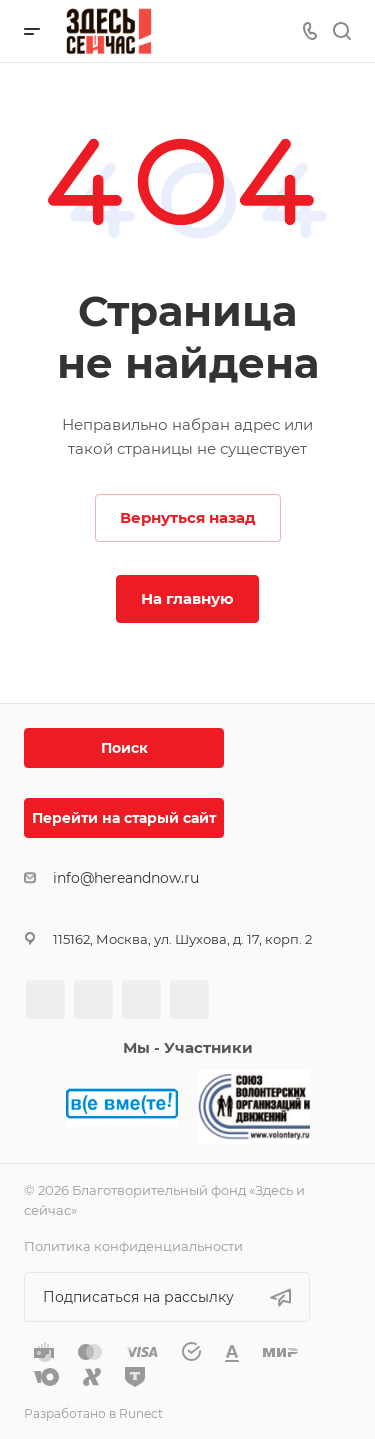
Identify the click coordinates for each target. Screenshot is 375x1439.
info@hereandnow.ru (126, 878)
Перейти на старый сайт (124, 818)
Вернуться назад (188, 517)
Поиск (124, 748)
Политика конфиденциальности (133, 1246)
